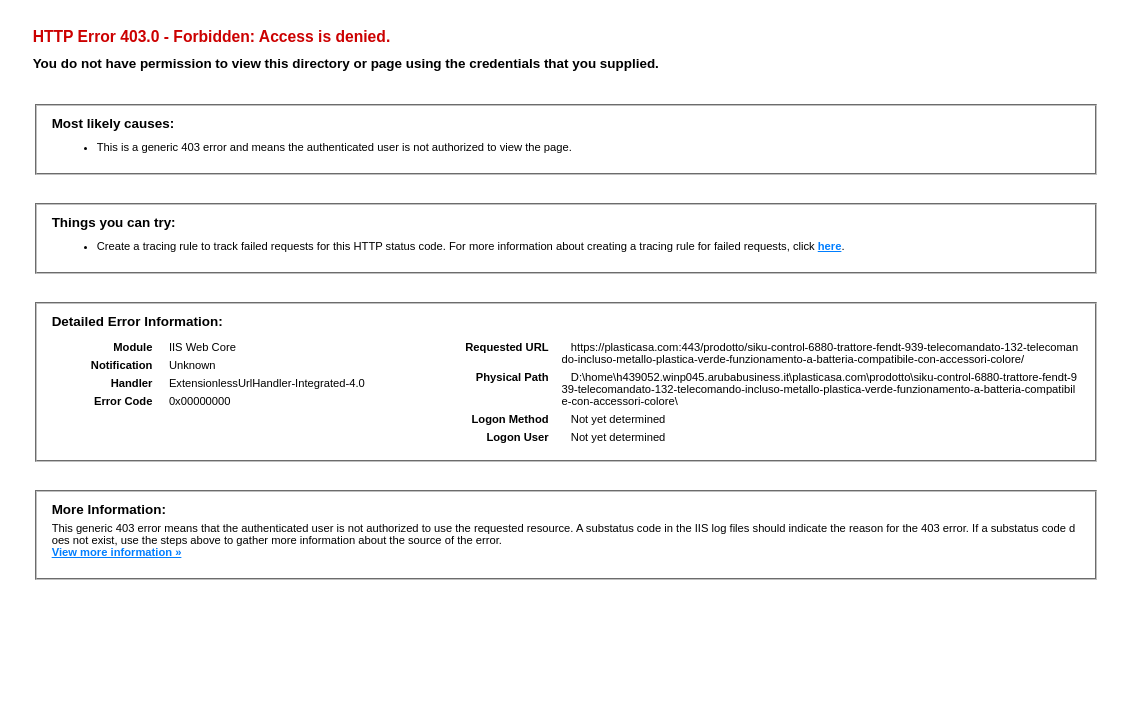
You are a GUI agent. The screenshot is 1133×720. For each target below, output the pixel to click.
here (830, 246)
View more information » (117, 552)
